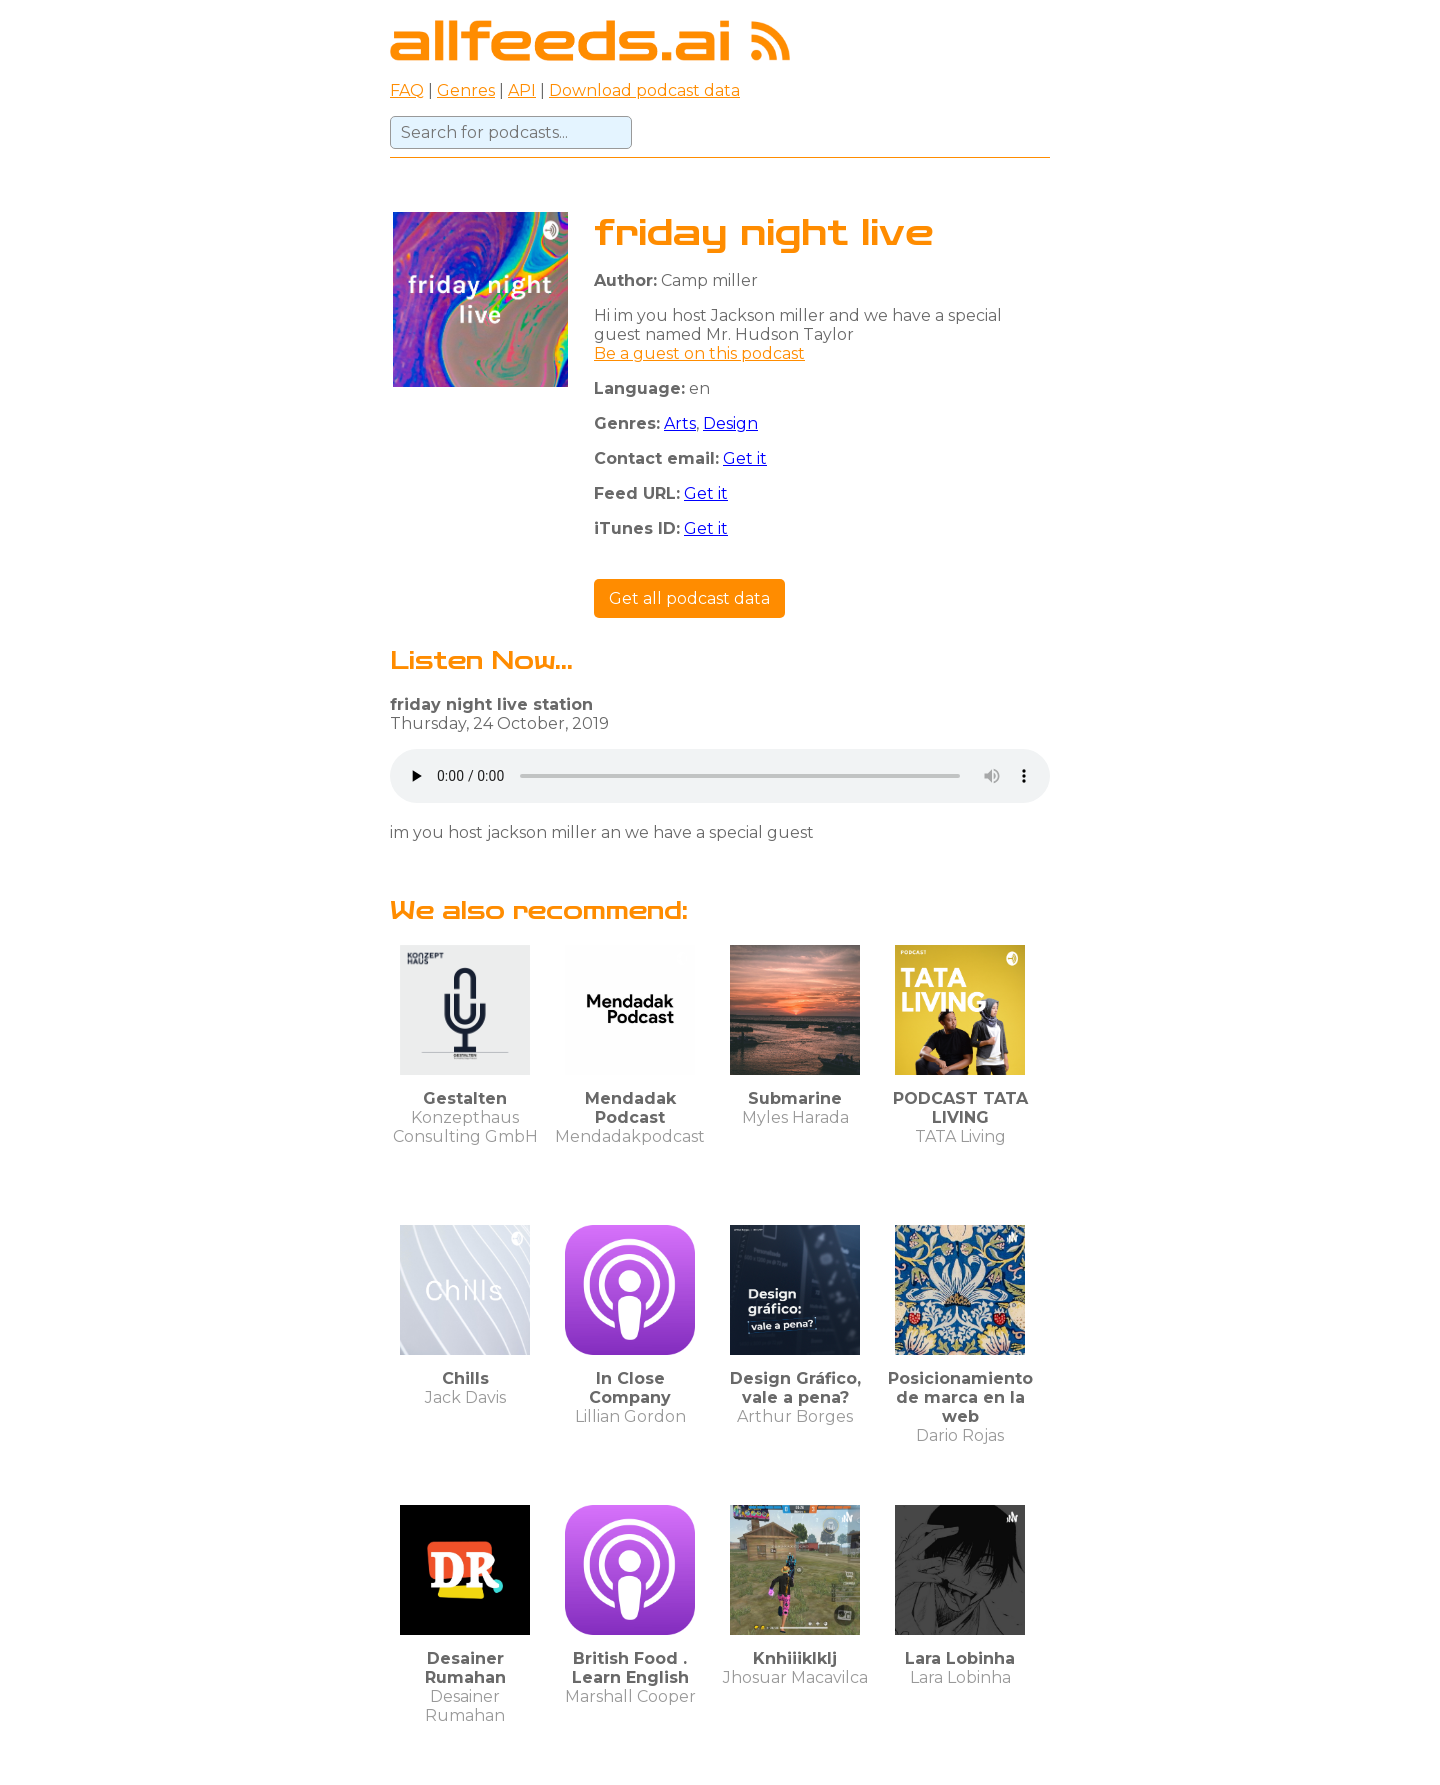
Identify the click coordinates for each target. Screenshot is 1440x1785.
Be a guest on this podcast (699, 353)
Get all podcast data (689, 598)
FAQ (407, 90)
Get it (745, 458)
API (522, 90)
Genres (466, 90)
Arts (680, 423)
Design (730, 423)
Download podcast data (644, 90)
